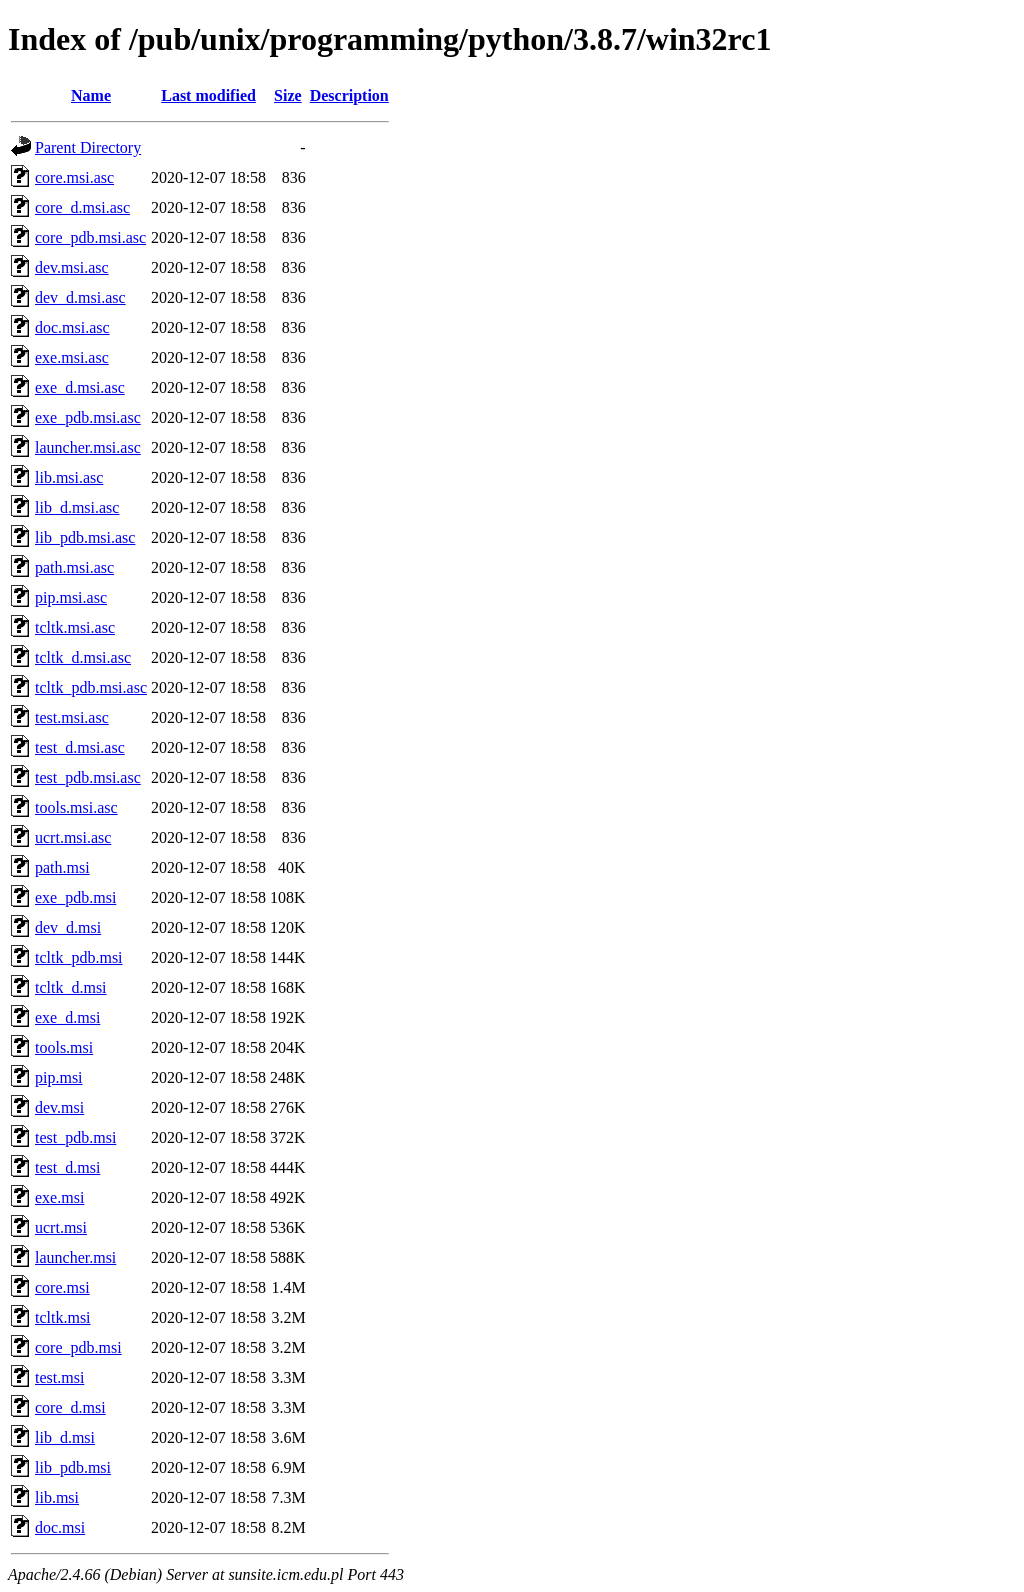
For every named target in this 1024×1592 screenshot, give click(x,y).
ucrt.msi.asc (73, 837)
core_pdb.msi (78, 1347)
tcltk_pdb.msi (79, 957)
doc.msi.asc (72, 327)
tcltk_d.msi (71, 987)
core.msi (62, 1287)
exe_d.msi (67, 1017)
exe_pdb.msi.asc (88, 417)
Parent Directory (88, 147)
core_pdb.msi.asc (90, 237)
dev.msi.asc (72, 267)
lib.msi (57, 1497)
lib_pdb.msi (73, 1467)
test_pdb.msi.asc (88, 777)
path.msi (62, 867)
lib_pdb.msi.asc (85, 537)
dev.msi (59, 1107)
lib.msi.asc (69, 477)
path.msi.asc (74, 567)
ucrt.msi (61, 1227)
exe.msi (59, 1197)
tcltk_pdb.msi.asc (91, 687)
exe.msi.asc (72, 357)
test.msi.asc (72, 717)
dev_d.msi (68, 927)
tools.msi (64, 1047)
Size (288, 95)
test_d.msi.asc (80, 747)
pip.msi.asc (71, 597)
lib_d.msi (65, 1437)
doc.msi (60, 1527)
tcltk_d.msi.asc (83, 657)
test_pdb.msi (75, 1137)
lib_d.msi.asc (77, 507)
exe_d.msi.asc (80, 387)
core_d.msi (70, 1407)
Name (91, 95)
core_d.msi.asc (82, 207)
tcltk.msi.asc (75, 627)
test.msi (59, 1377)
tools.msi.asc (76, 807)
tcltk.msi (63, 1317)
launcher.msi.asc (88, 447)
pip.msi (59, 1077)
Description (349, 95)
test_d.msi (67, 1167)
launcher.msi (75, 1257)
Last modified (208, 95)
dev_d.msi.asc (80, 297)
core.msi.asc (74, 177)
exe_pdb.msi (75, 897)
